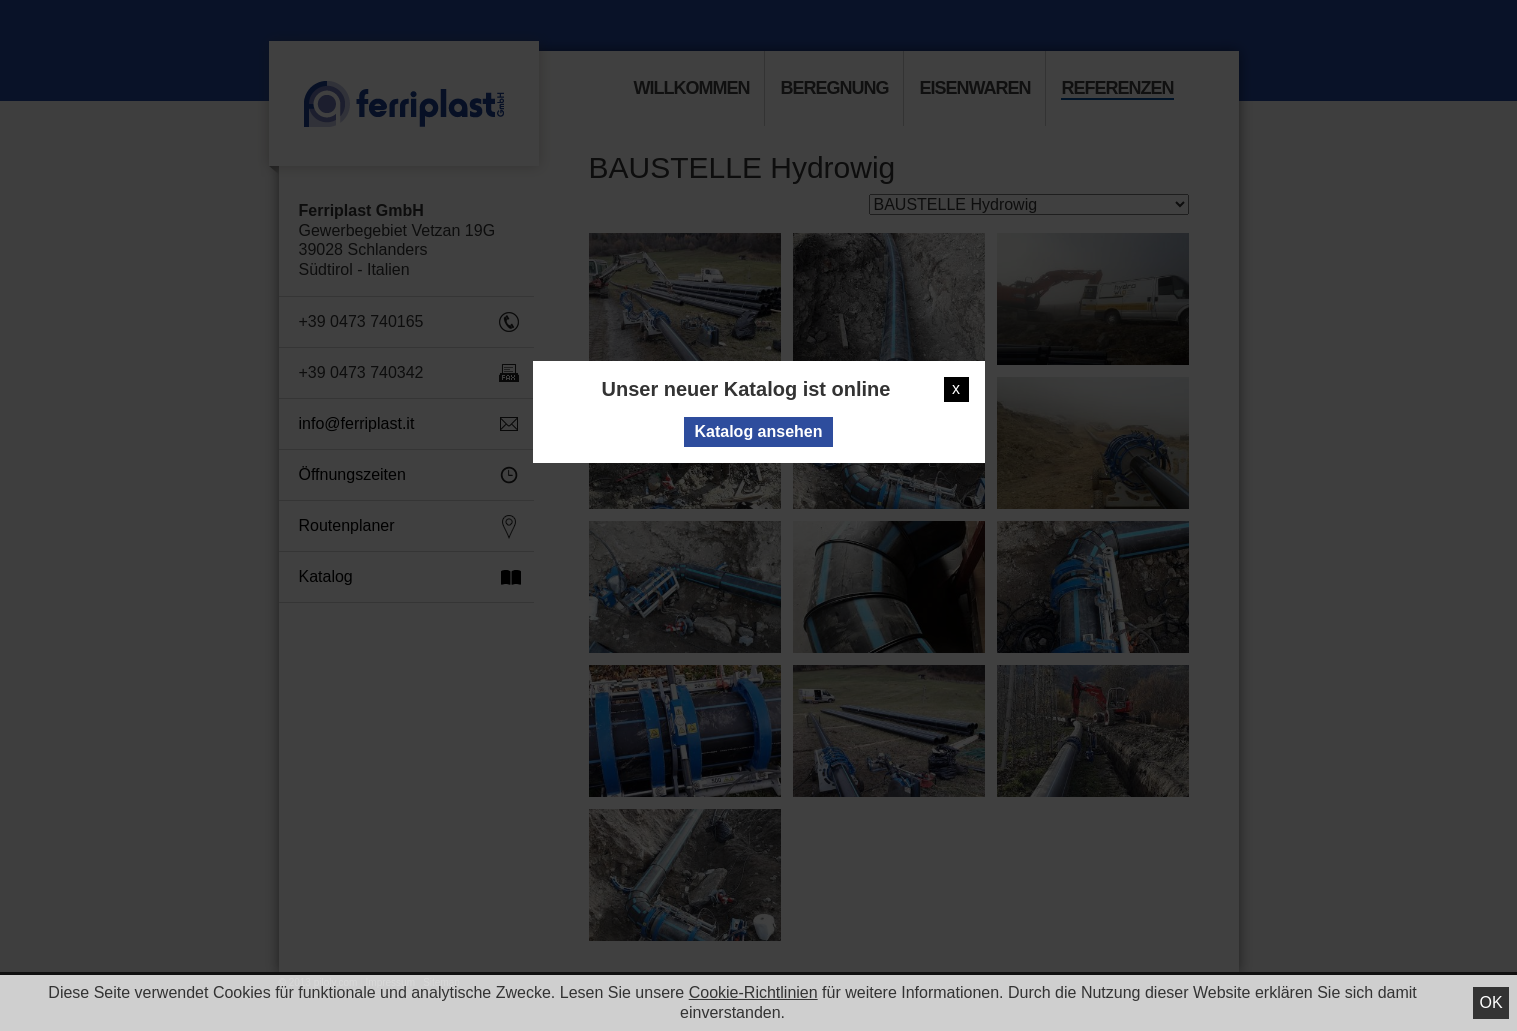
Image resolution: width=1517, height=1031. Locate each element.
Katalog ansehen (758, 431)
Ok (1490, 1002)
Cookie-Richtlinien (753, 992)
